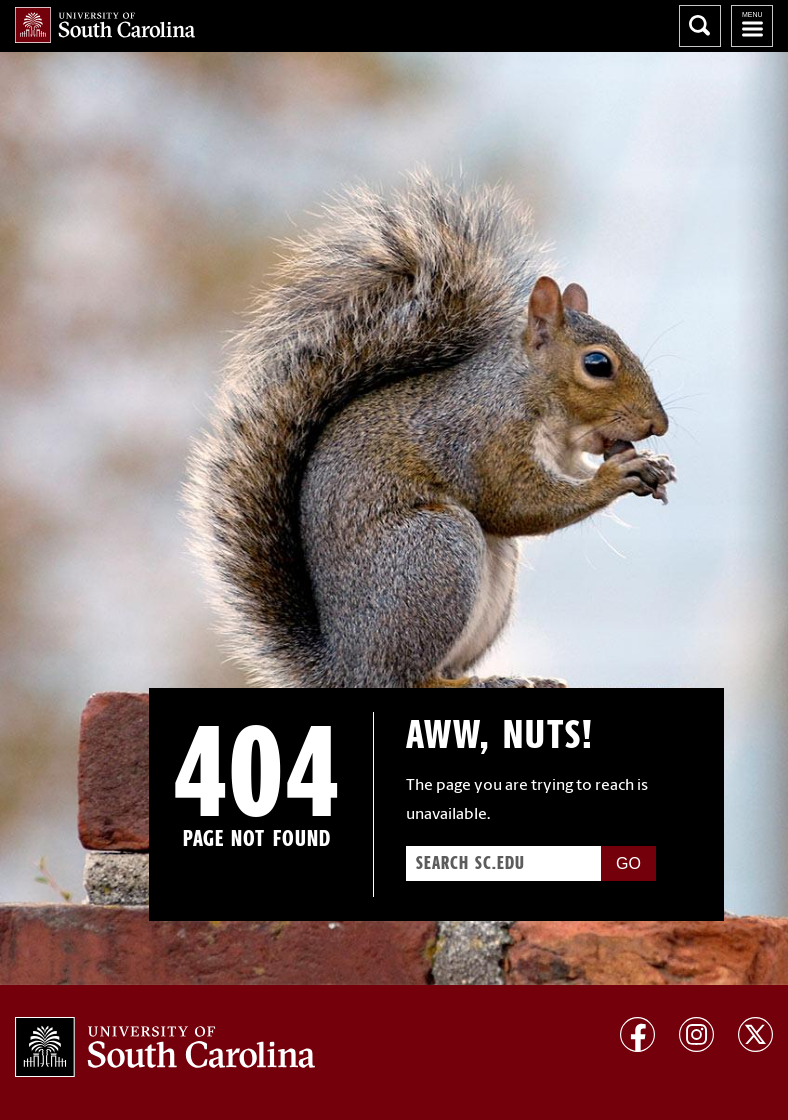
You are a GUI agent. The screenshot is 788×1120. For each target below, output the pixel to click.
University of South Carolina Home (105, 25)
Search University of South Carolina (700, 26)
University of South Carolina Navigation (752, 26)
